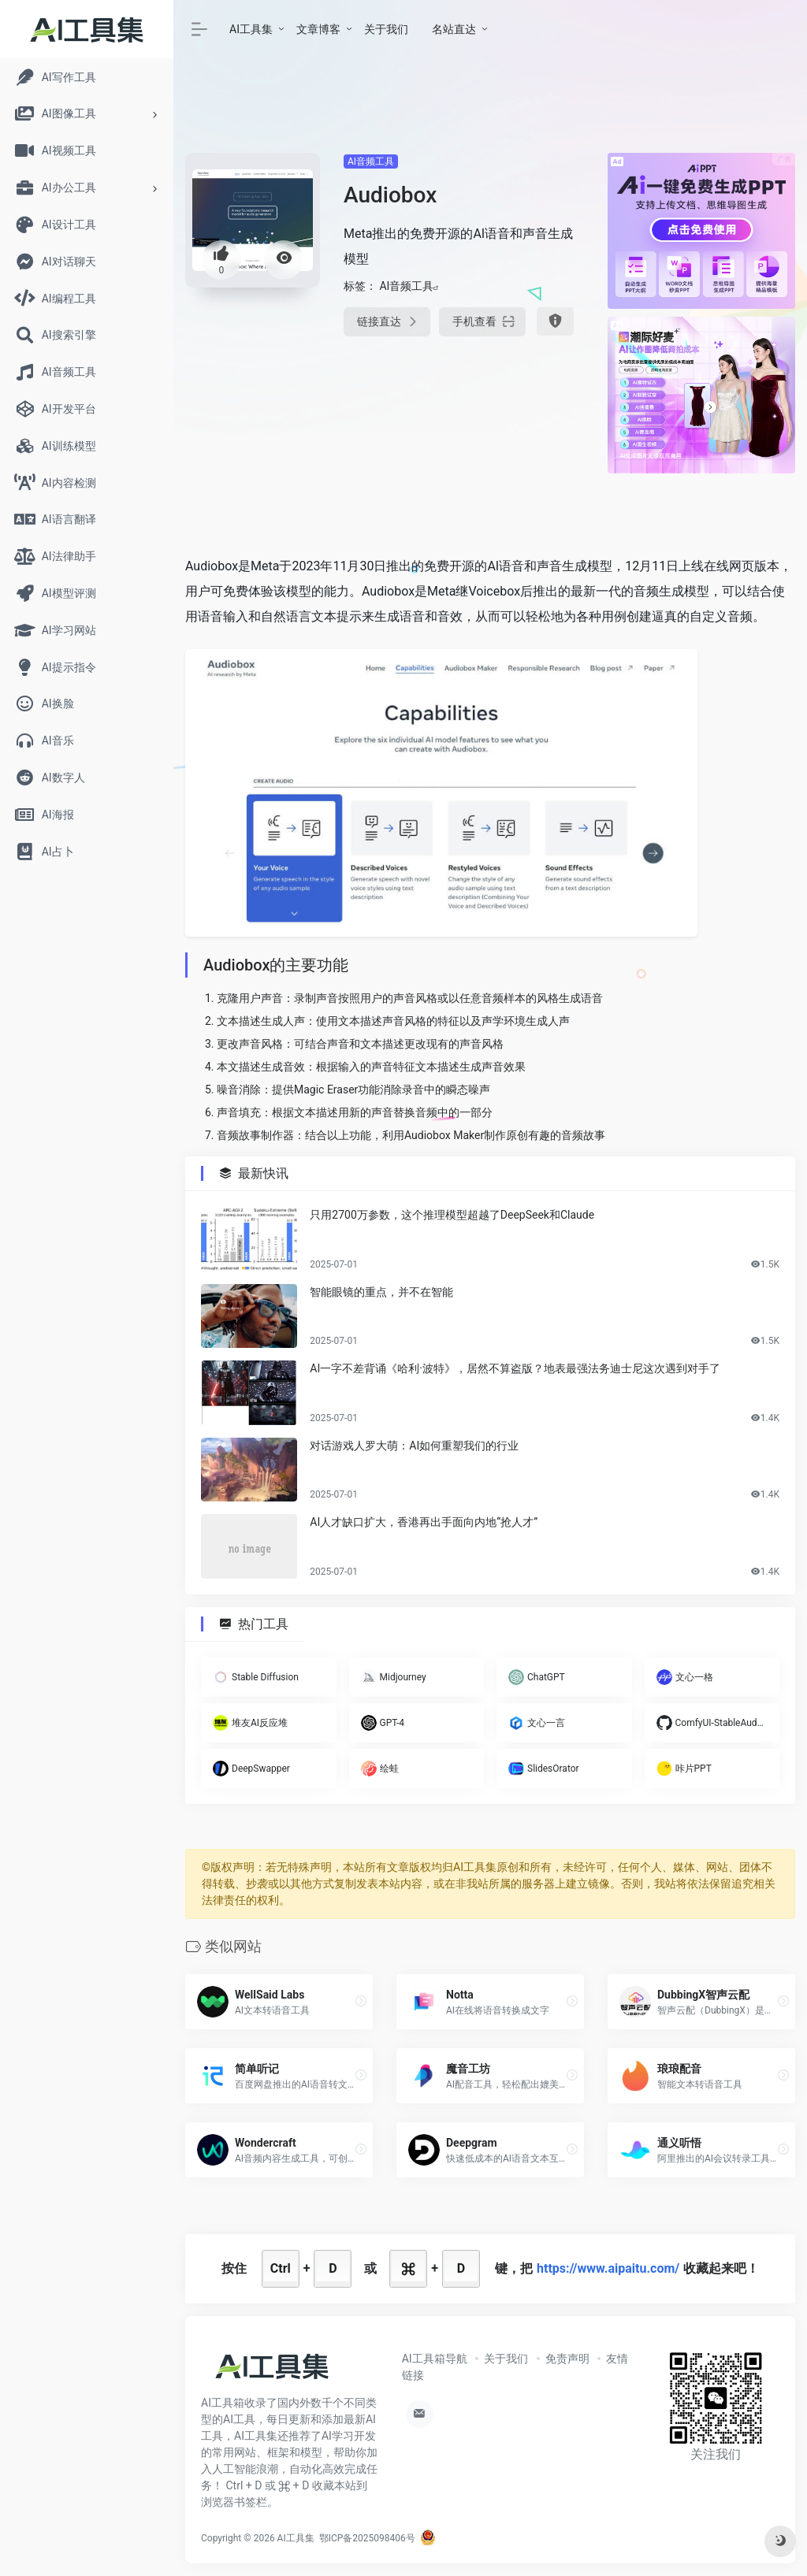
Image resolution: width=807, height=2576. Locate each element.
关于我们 (386, 29)
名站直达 (454, 29)
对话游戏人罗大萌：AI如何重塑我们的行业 (414, 1445)
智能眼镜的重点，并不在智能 (381, 1292)
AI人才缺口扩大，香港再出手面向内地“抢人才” (423, 1522)
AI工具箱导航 (434, 2358)
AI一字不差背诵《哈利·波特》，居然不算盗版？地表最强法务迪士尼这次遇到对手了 (515, 1369)
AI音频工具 (371, 161)
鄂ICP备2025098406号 (367, 2538)
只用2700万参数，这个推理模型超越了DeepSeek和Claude (452, 1214)
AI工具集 (251, 29)
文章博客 (318, 29)
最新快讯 (263, 1173)
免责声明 (567, 2358)
